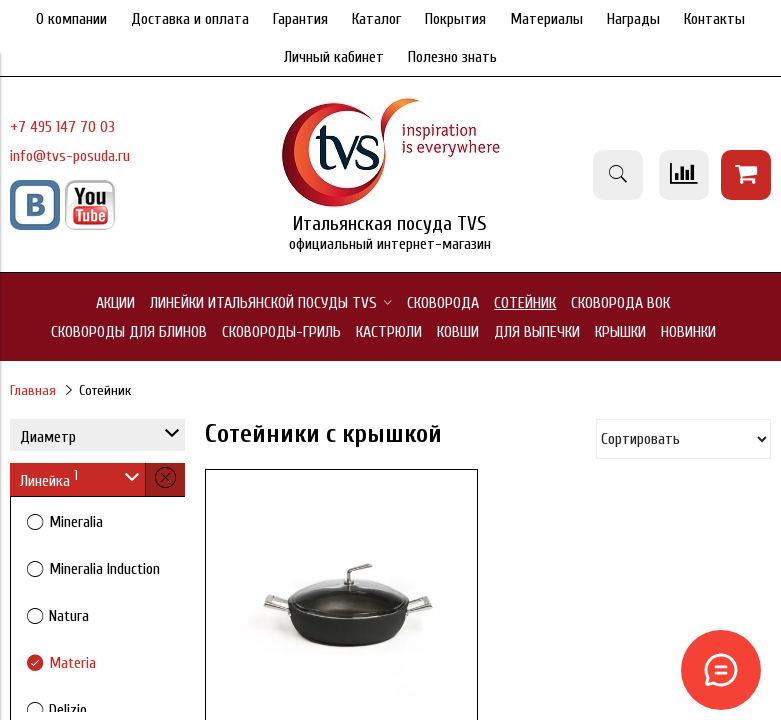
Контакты (714, 19)
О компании (71, 19)
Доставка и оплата (190, 19)
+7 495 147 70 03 (62, 127)
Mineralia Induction (104, 569)
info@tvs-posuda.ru (70, 156)
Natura (69, 616)
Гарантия (300, 19)
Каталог (376, 19)
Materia (72, 663)
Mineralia (76, 522)
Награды (633, 19)
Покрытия (455, 19)
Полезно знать (452, 57)
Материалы (546, 19)
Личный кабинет (334, 57)
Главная (33, 390)
